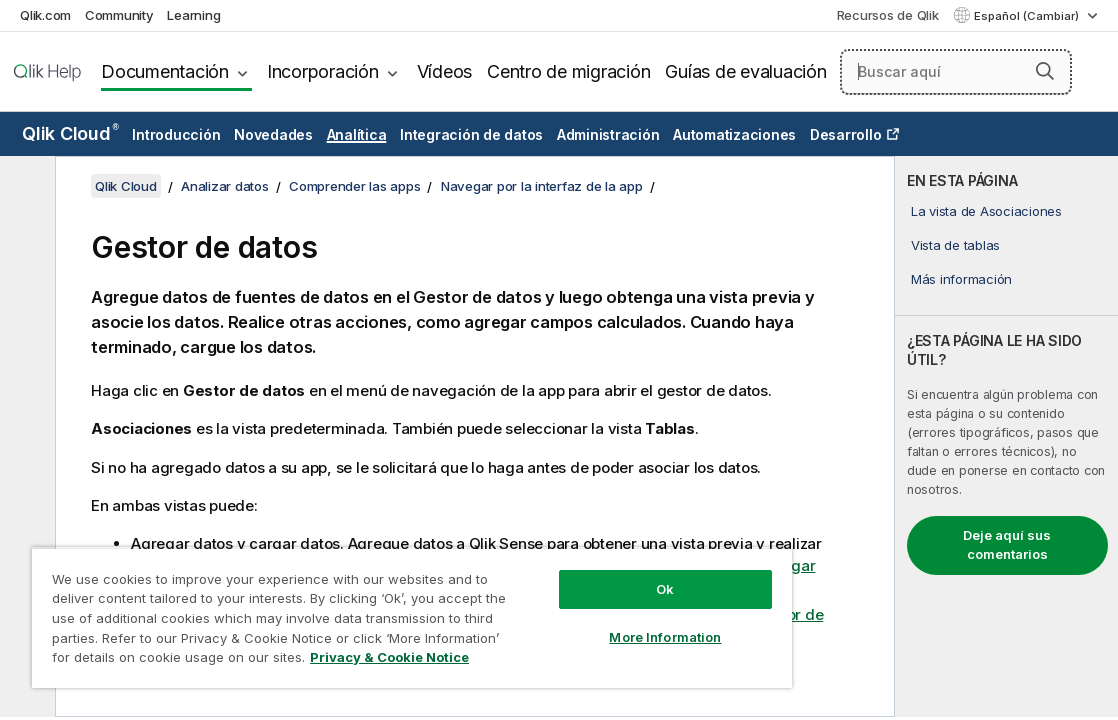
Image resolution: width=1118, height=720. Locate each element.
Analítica (357, 134)
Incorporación (323, 71)
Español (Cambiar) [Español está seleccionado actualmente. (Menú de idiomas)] (1028, 16)
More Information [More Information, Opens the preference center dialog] (571, 622)
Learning (193, 15)
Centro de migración (568, 71)
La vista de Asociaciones (986, 211)
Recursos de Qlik (888, 15)
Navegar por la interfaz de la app (542, 186)
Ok (571, 574)
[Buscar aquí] (956, 72)
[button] (1045, 71)
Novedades (273, 134)
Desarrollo (846, 134)
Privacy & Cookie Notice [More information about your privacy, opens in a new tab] (322, 661)
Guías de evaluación (745, 71)
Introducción (176, 134)
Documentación (165, 71)
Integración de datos (471, 134)
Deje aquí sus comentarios (1007, 545)
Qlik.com (45, 15)
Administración (608, 134)
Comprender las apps (354, 186)
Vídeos (445, 71)
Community (119, 15)
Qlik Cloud (70, 133)
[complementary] (1006, 436)
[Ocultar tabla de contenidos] (25, 187)
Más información (961, 279)
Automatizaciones (734, 134)
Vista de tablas (955, 245)
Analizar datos (225, 186)
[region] (356, 610)
